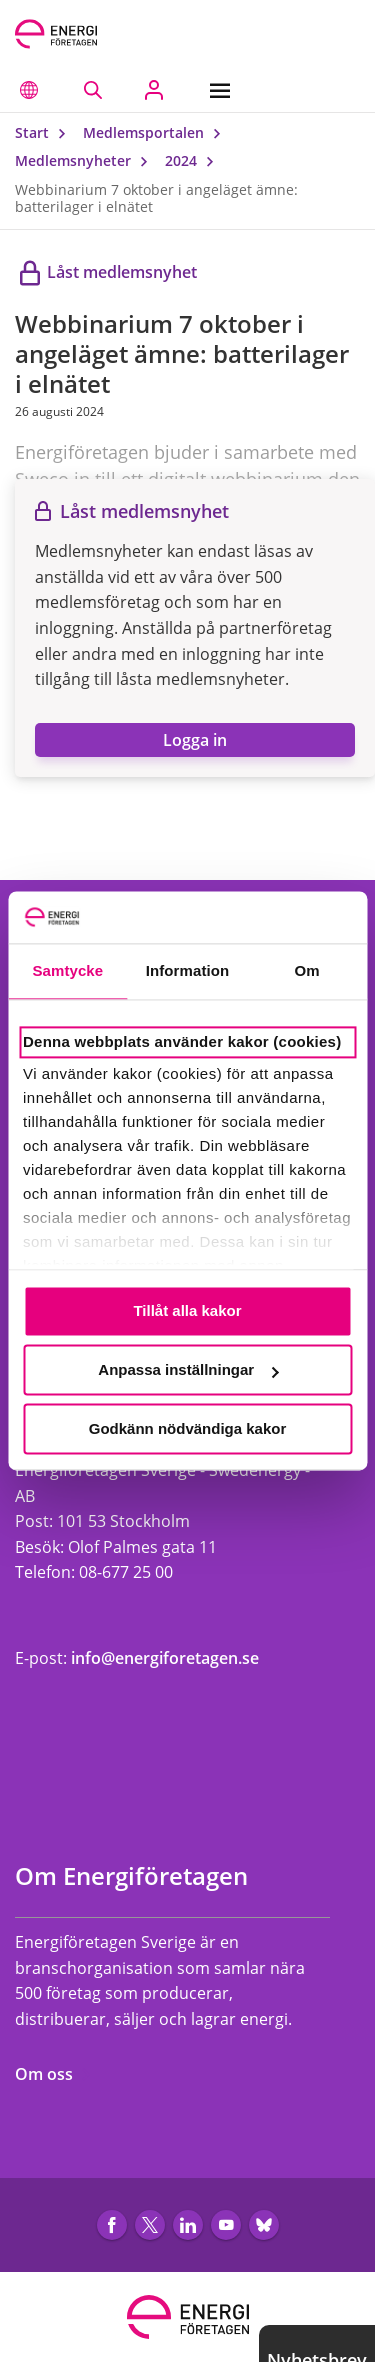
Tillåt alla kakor (187, 1311)
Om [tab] (307, 971)
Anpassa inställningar (188, 1370)
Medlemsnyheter (86, 160)
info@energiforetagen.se (165, 1658)
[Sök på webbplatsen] (92, 90)
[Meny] (224, 90)
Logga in (195, 740)
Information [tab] (188, 971)
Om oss (53, 2074)
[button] (29, 90)
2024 (194, 160)
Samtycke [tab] (67, 971)
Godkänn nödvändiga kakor (188, 1428)
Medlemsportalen (156, 132)
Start (45, 132)
